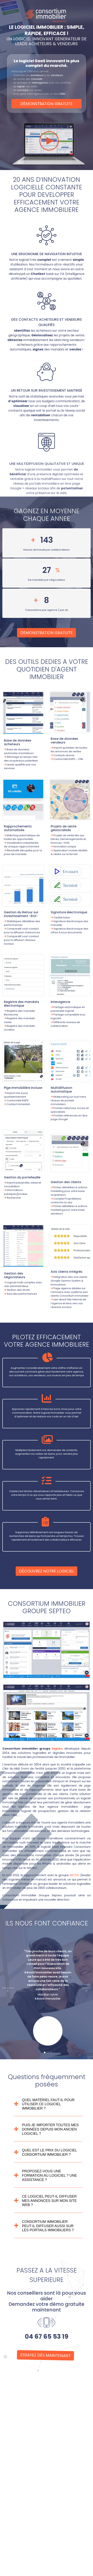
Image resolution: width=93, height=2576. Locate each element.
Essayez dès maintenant (44, 2355)
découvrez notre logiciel (46, 1571)
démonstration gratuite (45, 103)
